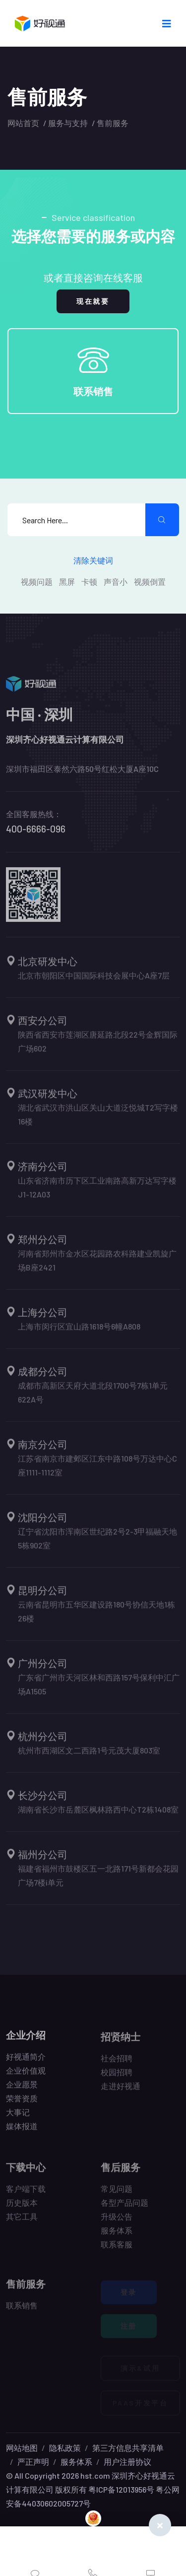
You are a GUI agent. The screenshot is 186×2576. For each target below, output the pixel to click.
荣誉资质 (22, 2103)
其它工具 (22, 2221)
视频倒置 (150, 581)
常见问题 (116, 2193)
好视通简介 (26, 2061)
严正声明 (33, 2461)
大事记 (18, 2117)
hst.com (94, 2475)
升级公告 (116, 2221)
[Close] (160, 2525)
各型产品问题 (124, 2207)
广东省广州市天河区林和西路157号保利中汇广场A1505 (99, 1689)
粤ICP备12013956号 (121, 2489)
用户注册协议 (127, 2461)
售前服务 (112, 123)
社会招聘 (116, 2063)
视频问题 (37, 581)
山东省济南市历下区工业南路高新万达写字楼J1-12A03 (97, 1192)
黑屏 (67, 581)
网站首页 (23, 123)
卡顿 (89, 581)
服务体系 (116, 2235)
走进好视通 (120, 2090)
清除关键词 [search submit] (93, 560)
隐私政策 (65, 2447)
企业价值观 (26, 2075)
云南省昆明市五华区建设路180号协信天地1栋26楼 (96, 1616)
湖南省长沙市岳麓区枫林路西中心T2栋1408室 (98, 1814)
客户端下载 (26, 2193)
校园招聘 (116, 2077)
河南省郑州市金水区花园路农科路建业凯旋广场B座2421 (97, 1265)
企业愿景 (22, 2089)
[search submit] (162, 519)
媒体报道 (22, 2131)
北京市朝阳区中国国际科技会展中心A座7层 (94, 980)
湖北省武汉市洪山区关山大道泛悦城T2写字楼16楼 (98, 1119)
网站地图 (22, 2447)
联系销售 (93, 391)
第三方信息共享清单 (128, 2447)
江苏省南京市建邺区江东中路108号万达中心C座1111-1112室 (97, 1470)
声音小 (115, 581)
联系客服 (116, 2249)
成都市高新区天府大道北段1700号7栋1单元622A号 (93, 1397)
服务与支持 (68, 123)
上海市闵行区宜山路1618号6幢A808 (79, 1331)
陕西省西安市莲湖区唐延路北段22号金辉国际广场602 (98, 1046)
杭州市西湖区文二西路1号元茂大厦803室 (89, 1755)
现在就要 (93, 301)
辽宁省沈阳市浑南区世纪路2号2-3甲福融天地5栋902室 (97, 1543)
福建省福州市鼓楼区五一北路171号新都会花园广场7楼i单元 (98, 1880)
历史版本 (22, 2207)
